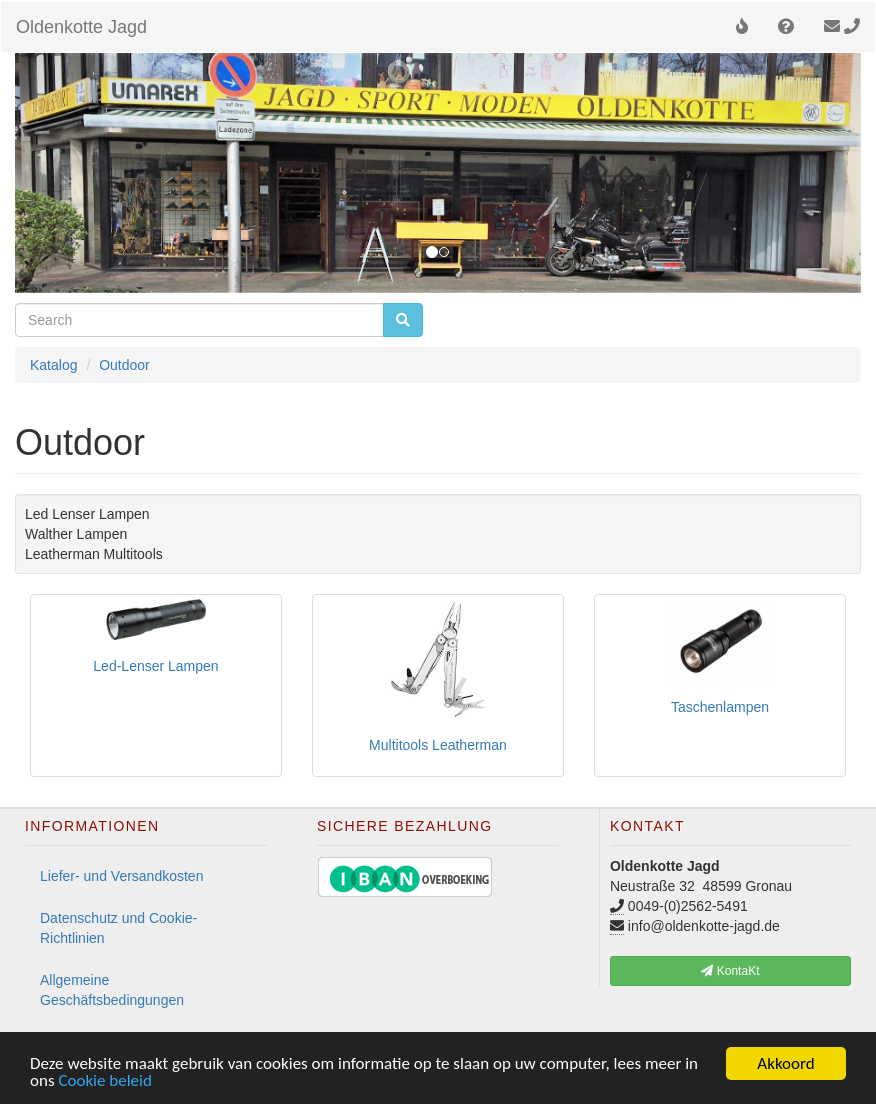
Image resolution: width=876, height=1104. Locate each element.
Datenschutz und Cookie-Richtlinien (118, 928)
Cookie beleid (105, 1081)
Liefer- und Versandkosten (121, 876)
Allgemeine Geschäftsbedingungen (112, 990)
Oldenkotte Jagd (81, 27)
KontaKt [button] (730, 971)
